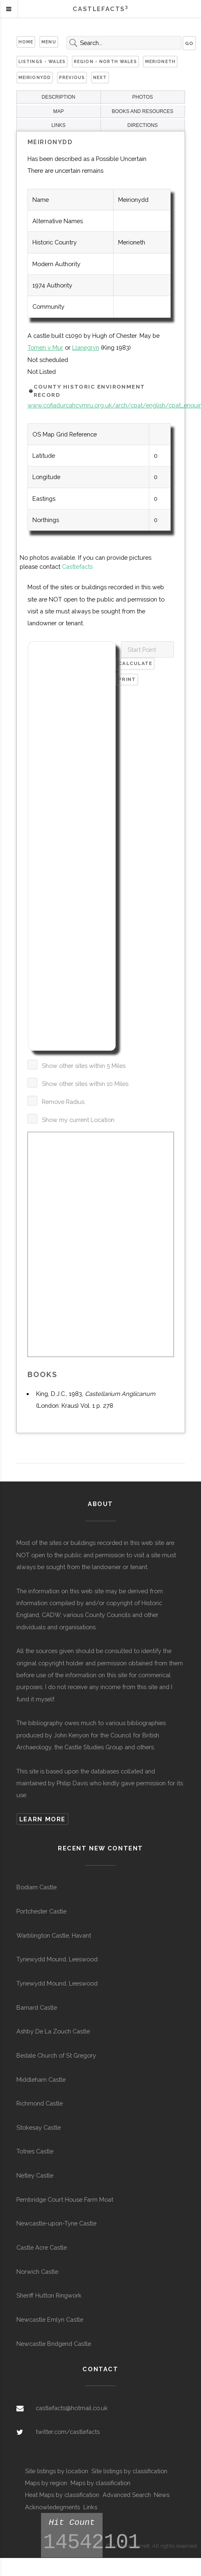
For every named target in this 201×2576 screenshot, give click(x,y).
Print (127, 679)
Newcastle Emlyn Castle (49, 2319)
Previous (72, 77)
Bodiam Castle (36, 1887)
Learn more (42, 1819)
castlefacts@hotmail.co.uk (72, 2407)
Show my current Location (78, 1119)
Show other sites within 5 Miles (84, 1065)
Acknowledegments (52, 2507)
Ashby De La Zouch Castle (53, 2031)
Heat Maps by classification (62, 2494)
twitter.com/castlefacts (68, 2431)
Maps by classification (100, 2482)
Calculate (135, 663)
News (161, 2494)
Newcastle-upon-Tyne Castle (56, 2223)
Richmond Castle (39, 2103)
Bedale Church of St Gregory (56, 2055)
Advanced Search (127, 2494)
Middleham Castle (41, 2079)
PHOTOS (142, 97)
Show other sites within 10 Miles (85, 1083)
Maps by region (46, 2482)
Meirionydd (34, 77)
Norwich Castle (37, 2271)
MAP (58, 111)
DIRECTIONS (142, 125)
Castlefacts (77, 566)
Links (90, 2507)
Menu (48, 41)
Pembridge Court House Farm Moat (64, 2199)
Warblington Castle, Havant (53, 1935)
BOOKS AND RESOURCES (142, 111)
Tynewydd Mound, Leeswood (57, 1959)
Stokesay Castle (38, 2127)
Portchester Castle (41, 1911)
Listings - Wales (42, 61)
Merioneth (160, 61)
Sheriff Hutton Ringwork (49, 2295)
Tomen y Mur (45, 347)
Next (100, 77)
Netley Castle (34, 2175)
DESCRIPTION (58, 97)
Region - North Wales (105, 61)
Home (26, 41)
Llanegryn (85, 347)
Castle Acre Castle (41, 2247)
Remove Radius (63, 1101)
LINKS (58, 125)
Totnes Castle (34, 2151)
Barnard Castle (36, 2007)
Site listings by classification (129, 2470)
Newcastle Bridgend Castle (53, 2343)
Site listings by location (56, 2470)
